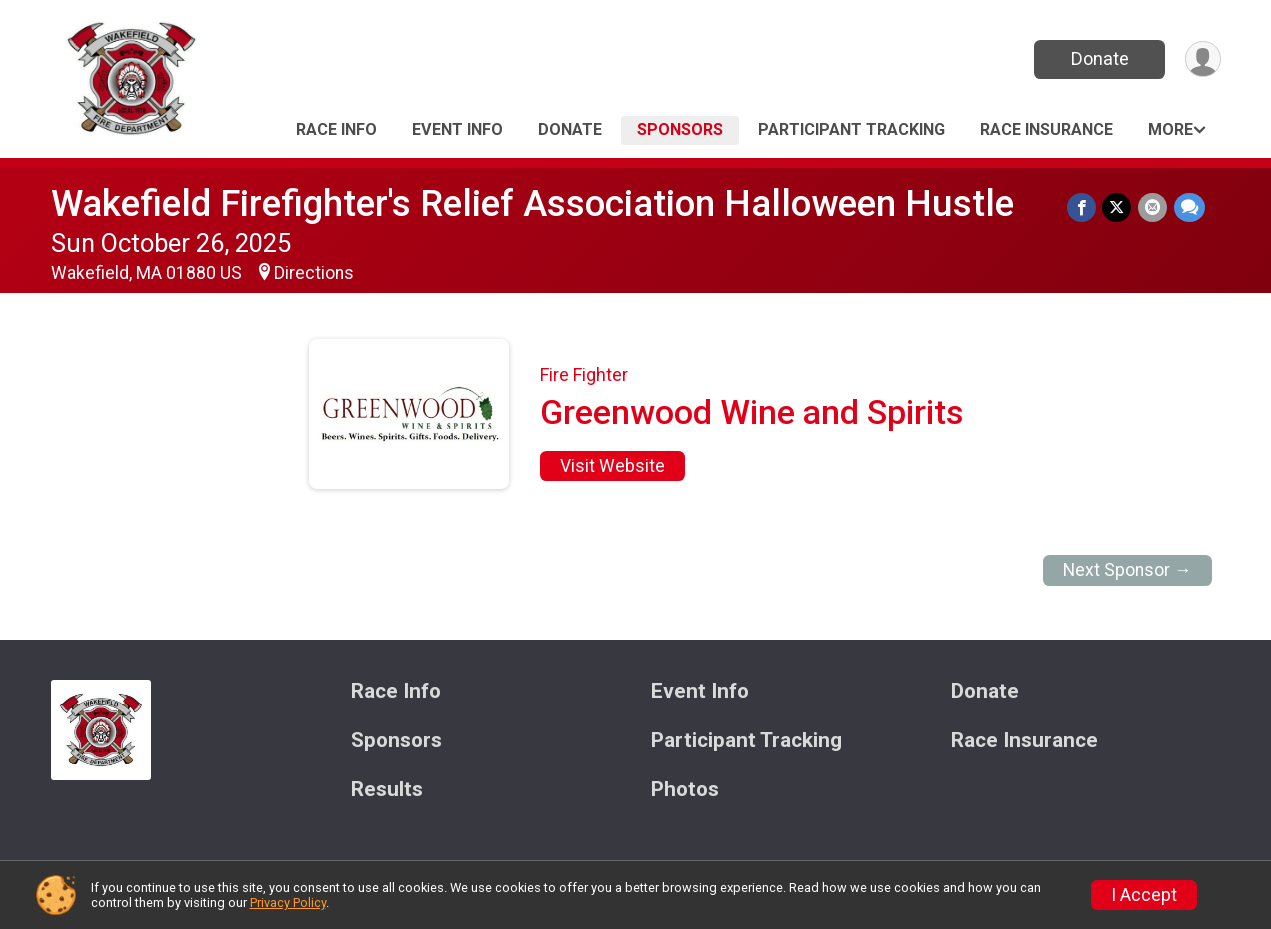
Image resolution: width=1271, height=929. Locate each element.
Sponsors (680, 129)
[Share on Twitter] (1118, 207)
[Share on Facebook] (1083, 207)
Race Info (336, 129)
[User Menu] (1202, 59)
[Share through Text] (1189, 207)
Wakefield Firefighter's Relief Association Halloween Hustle (532, 203)
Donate (1098, 58)
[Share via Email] (1153, 207)
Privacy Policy (288, 902)
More (1170, 129)
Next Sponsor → (1127, 570)
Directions (314, 273)
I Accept (1144, 895)
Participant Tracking (851, 129)
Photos (685, 789)
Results (387, 789)
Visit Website (612, 466)
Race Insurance (1046, 129)
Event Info (457, 129)
